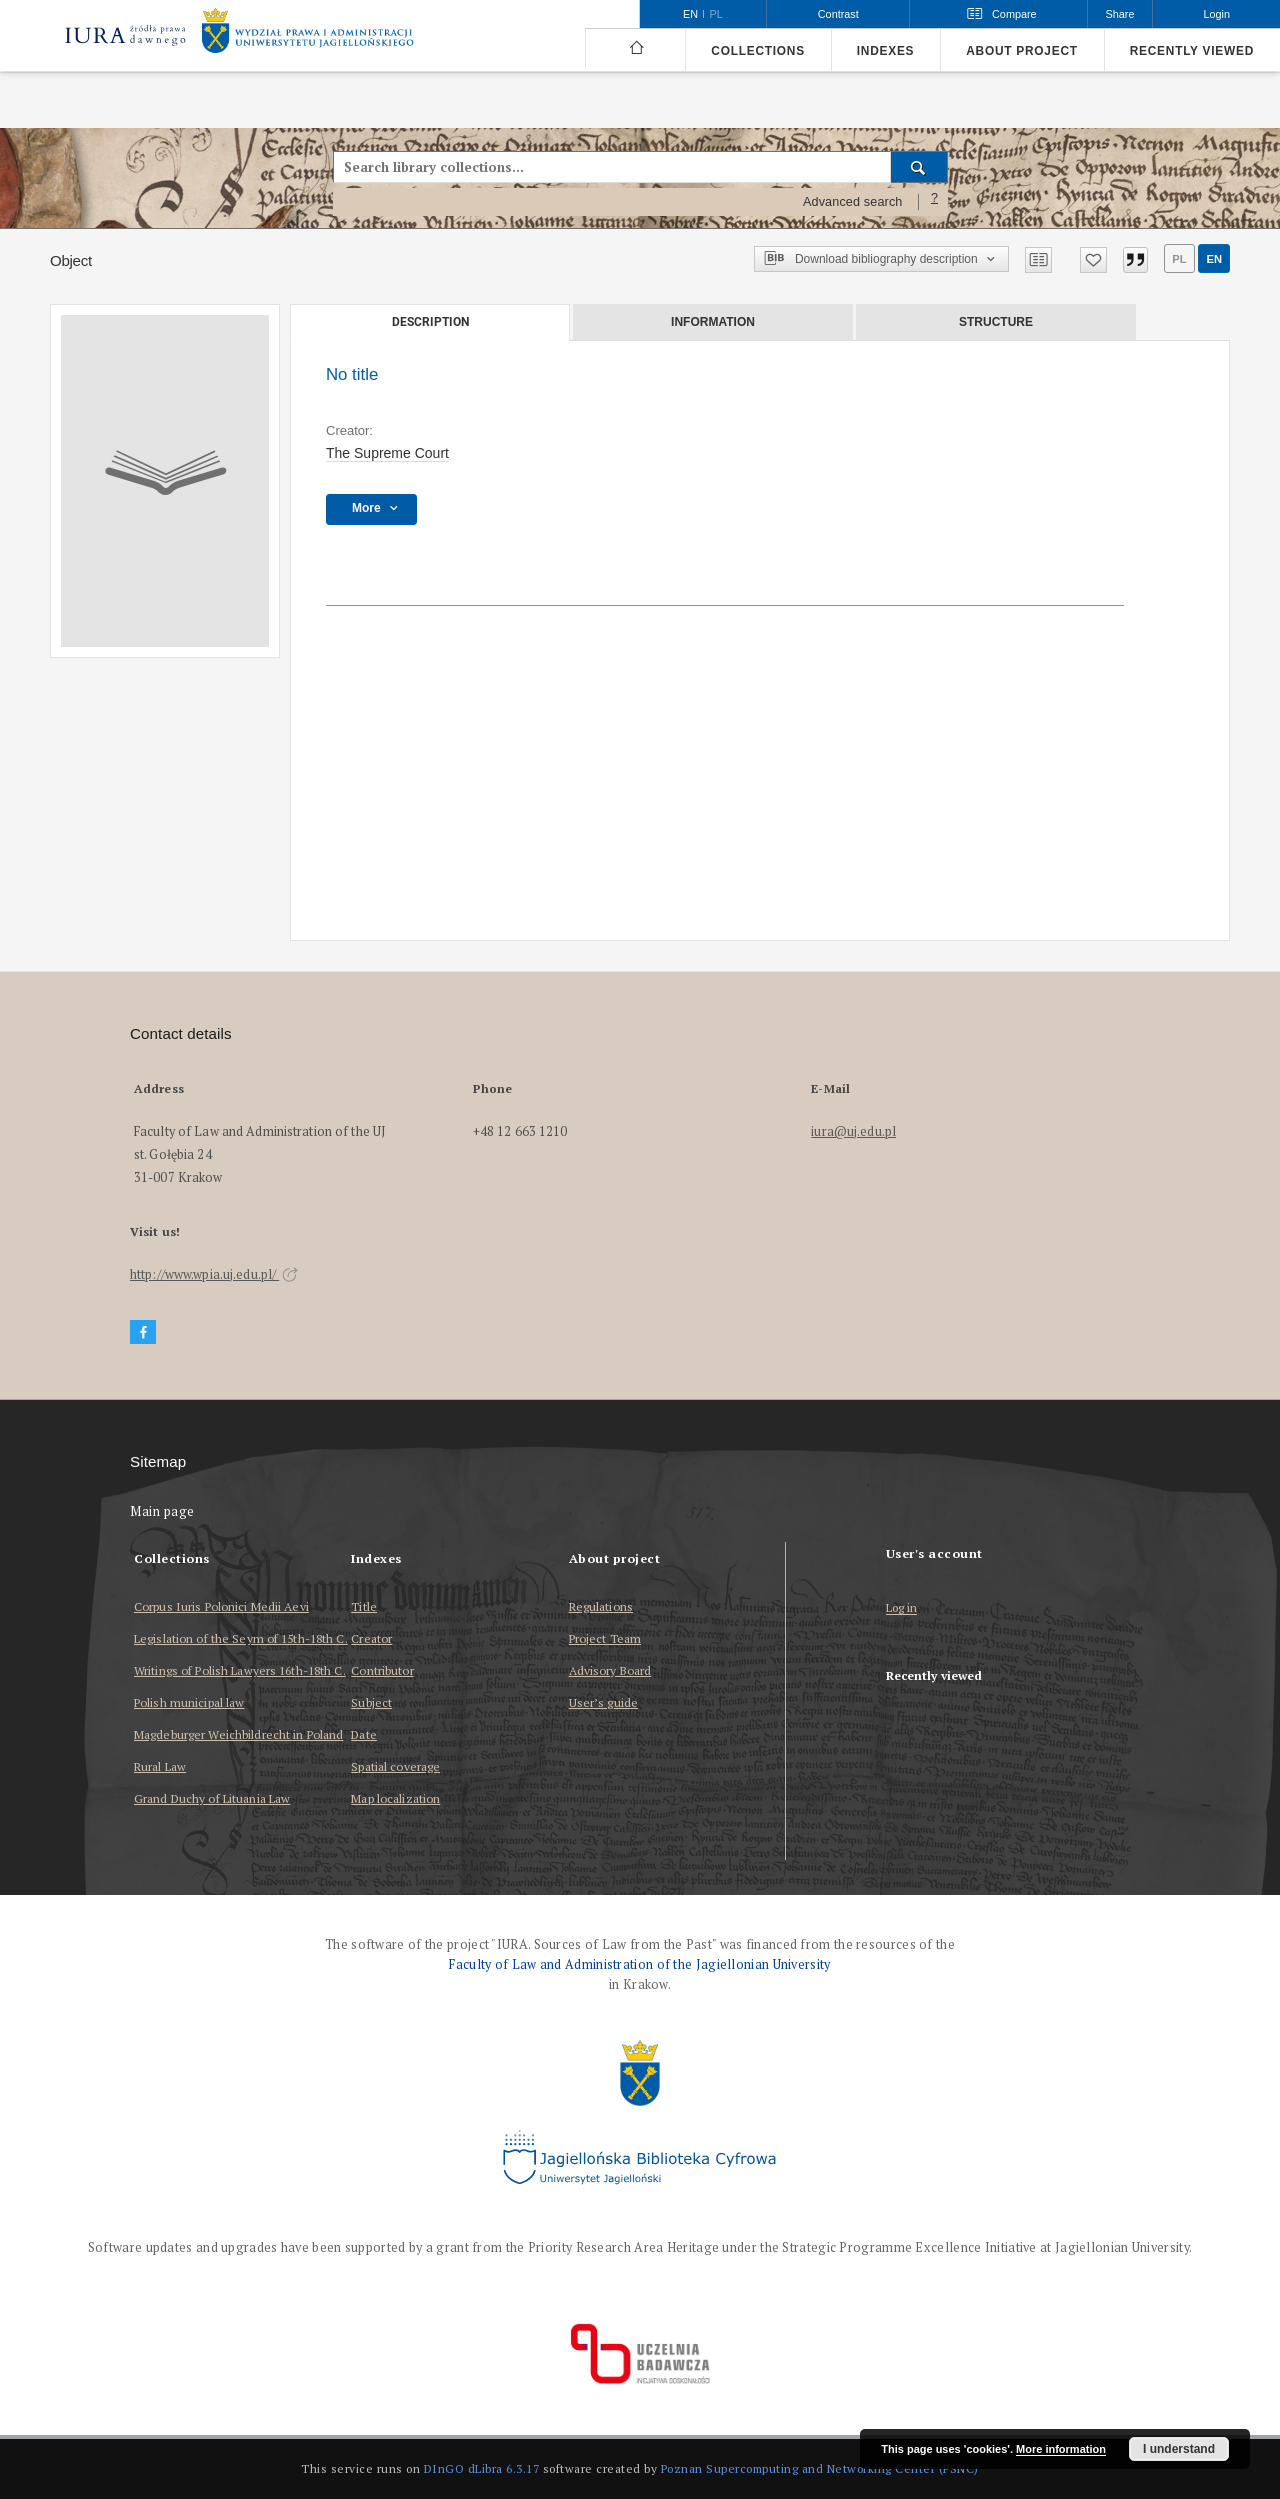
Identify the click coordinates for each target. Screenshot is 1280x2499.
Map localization (395, 1798)
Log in (902, 1608)
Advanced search (853, 202)
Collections (757, 51)
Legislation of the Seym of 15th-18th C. (241, 1638)
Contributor (382, 1670)
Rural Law (160, 1766)
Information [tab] (713, 322)
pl (1179, 259)
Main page (162, 1511)
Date (363, 1734)
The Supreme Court (387, 453)
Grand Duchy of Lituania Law (212, 1798)
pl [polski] (716, 14)
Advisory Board (610, 1670)
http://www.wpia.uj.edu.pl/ (214, 1274)
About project (1022, 51)
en (1214, 259)
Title (364, 1606)
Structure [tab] (996, 322)
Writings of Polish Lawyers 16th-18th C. (240, 1670)
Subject (371, 1702)
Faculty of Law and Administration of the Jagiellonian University (639, 1964)
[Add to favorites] (1093, 260)
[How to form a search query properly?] (935, 202)
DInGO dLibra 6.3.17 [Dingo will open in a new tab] (482, 2468)
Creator (371, 1638)
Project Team (605, 1638)
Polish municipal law (189, 1702)
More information (1061, 2449)
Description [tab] (430, 322)
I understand (1179, 2449)
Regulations (601, 1606)
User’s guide (603, 1702)
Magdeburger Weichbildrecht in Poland (238, 1734)
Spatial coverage (395, 1766)
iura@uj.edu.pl (853, 1131)
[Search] (919, 167)
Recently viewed (1192, 51)
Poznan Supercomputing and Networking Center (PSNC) (820, 2468)
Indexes (885, 51)
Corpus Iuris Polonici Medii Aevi (221, 1606)
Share (1120, 14)
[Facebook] (143, 1332)
